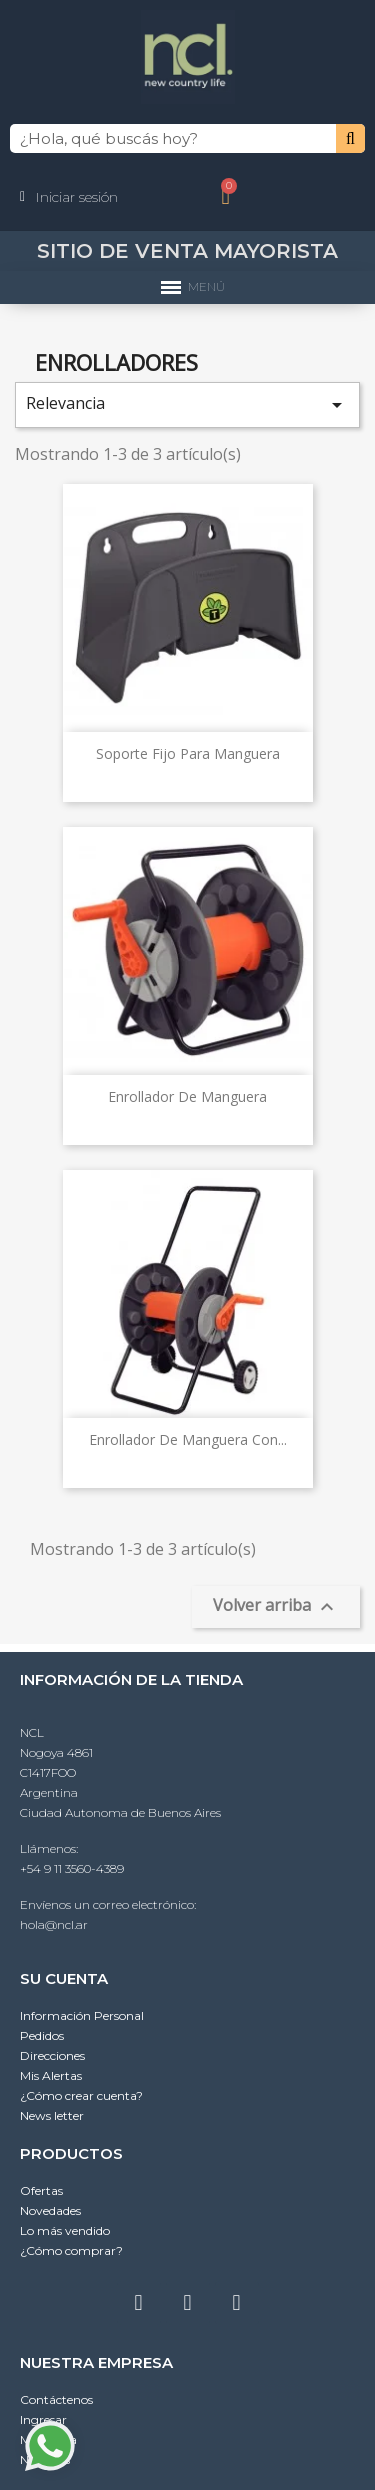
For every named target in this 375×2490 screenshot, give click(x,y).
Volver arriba (276, 1606)
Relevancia (187, 404)
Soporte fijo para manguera (188, 753)
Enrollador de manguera (187, 1096)
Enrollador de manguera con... (188, 1439)
